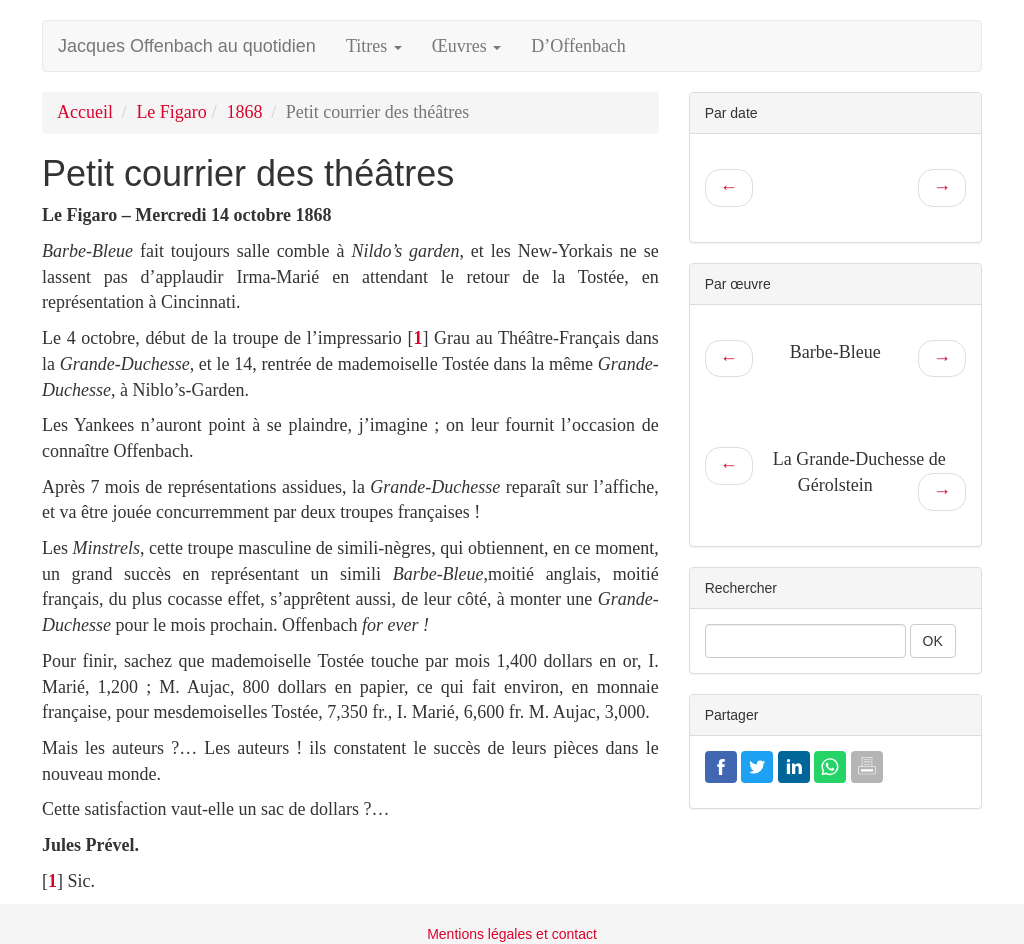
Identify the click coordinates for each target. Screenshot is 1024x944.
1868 (244, 112)
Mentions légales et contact (512, 934)
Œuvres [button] (467, 46)
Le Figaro (171, 112)
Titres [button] (374, 46)
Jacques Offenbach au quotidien (187, 46)
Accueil (85, 112)
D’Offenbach (578, 46)
